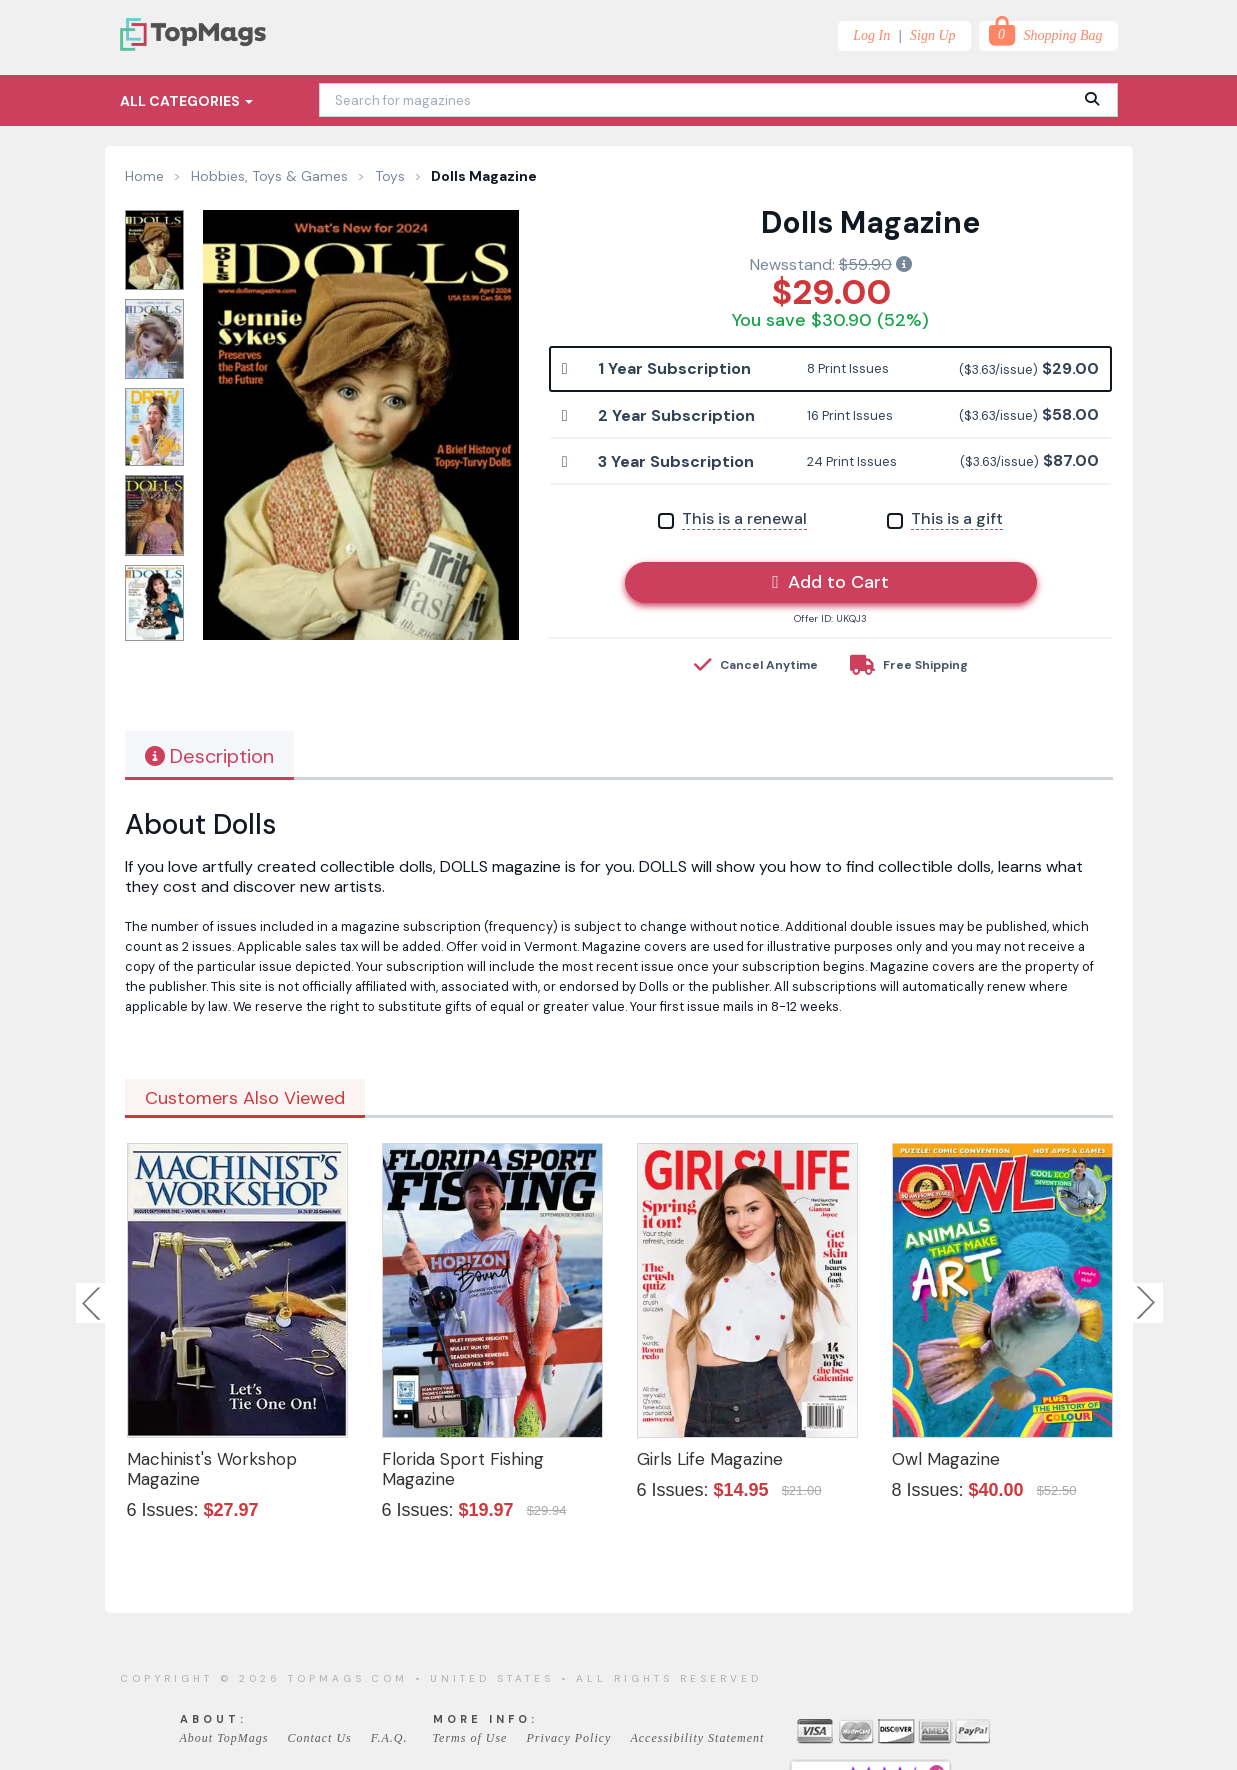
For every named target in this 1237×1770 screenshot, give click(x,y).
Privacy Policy (568, 1738)
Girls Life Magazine (710, 1459)
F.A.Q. (389, 1738)
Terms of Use (470, 1738)
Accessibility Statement (697, 1738)
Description (209, 756)
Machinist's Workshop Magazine (212, 1469)
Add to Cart (830, 582)
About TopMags (224, 1738)
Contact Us (319, 1738)
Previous (93, 1303)
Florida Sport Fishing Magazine (463, 1469)
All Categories (186, 101)
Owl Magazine (946, 1459)
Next (1146, 1303)
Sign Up (933, 35)
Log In (871, 35)
